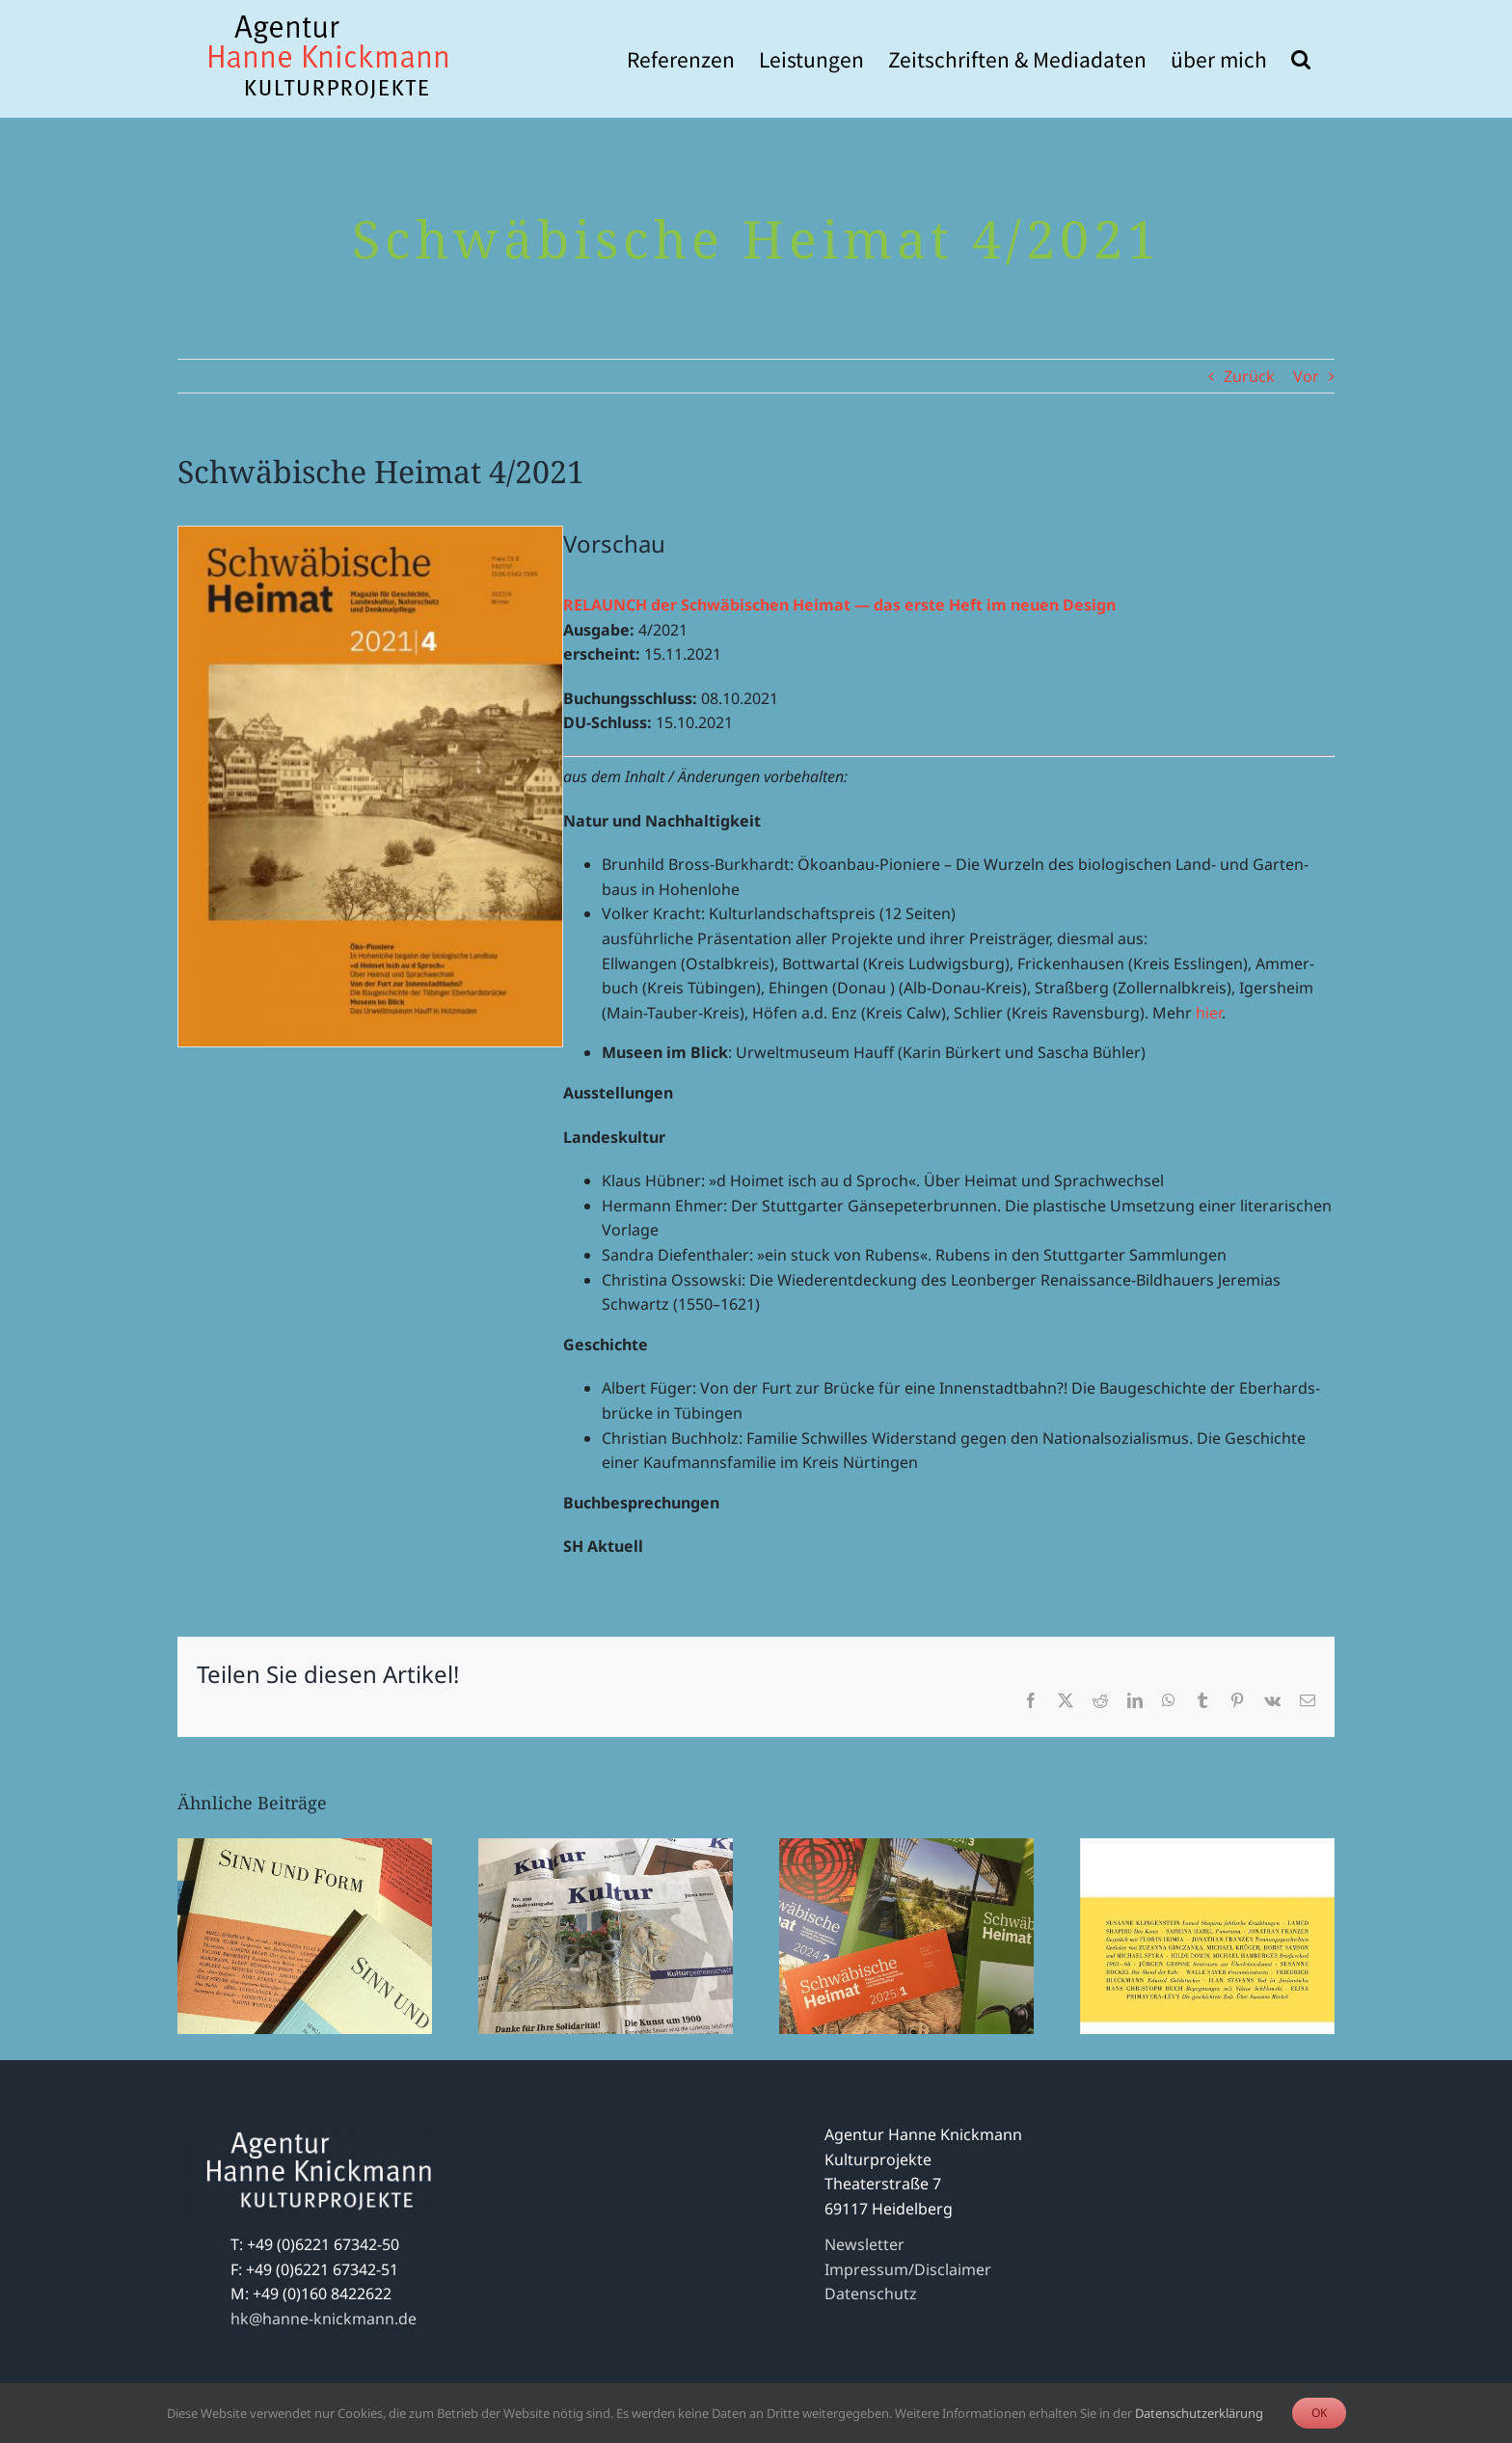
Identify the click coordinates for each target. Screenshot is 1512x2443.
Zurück (1249, 376)
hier (1209, 1012)
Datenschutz (870, 2293)
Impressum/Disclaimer (907, 2269)
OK (1319, 2412)
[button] (1300, 59)
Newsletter (864, 2244)
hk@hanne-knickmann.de (323, 2318)
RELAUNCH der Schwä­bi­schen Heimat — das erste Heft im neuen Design (839, 604)
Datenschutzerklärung (1199, 2413)
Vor (1306, 376)
